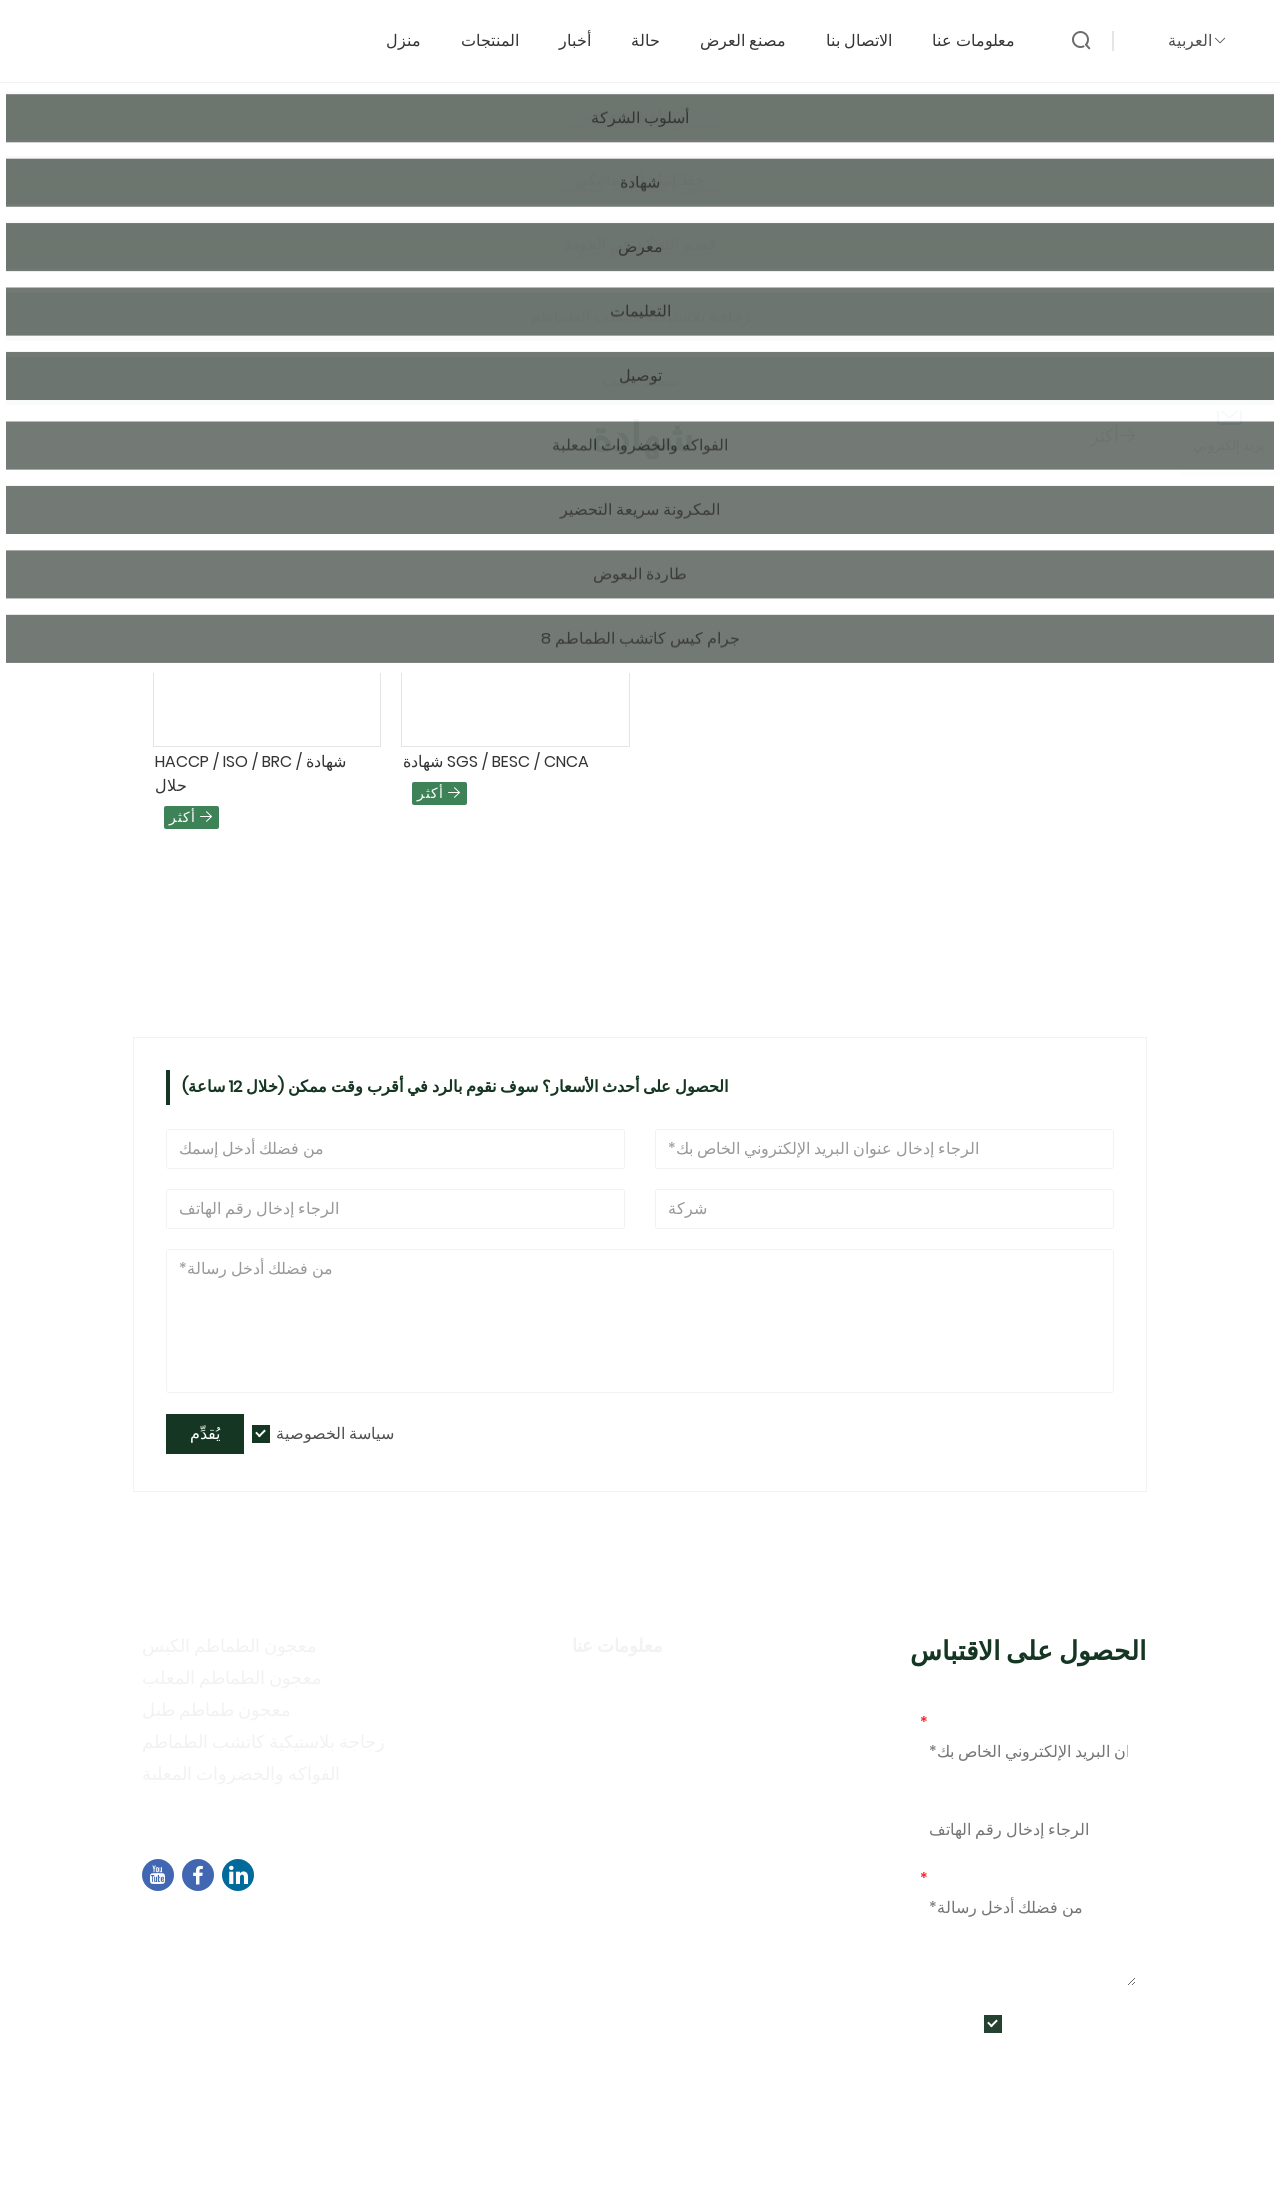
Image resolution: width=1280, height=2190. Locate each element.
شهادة (304, 276)
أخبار (585, 36)
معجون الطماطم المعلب (232, 1677)
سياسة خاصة (619, 1745)
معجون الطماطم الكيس (229, 1645)
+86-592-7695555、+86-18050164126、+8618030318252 (385, 1980)
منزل (413, 36)
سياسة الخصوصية (335, 1433)
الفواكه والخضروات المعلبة (241, 1773)
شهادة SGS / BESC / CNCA (496, 761)
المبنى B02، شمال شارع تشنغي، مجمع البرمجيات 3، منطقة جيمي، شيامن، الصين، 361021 (465, 1928)
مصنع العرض (753, 36)
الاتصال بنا (869, 36)
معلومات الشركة (634, 1687)
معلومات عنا (983, 36)
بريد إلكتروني (968, 1722)
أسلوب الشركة (627, 1716)
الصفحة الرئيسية (212, 276)
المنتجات (500, 36)
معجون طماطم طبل (216, 1709)
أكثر (1113, 435)
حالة (655, 36)
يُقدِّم (205, 1433)
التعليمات (605, 1803)
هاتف (937, 1800)
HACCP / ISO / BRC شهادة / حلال (250, 773)
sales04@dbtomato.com (267, 1955)
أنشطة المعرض (630, 1774)
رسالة (945, 1878)
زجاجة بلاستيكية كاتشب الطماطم (263, 1741)
